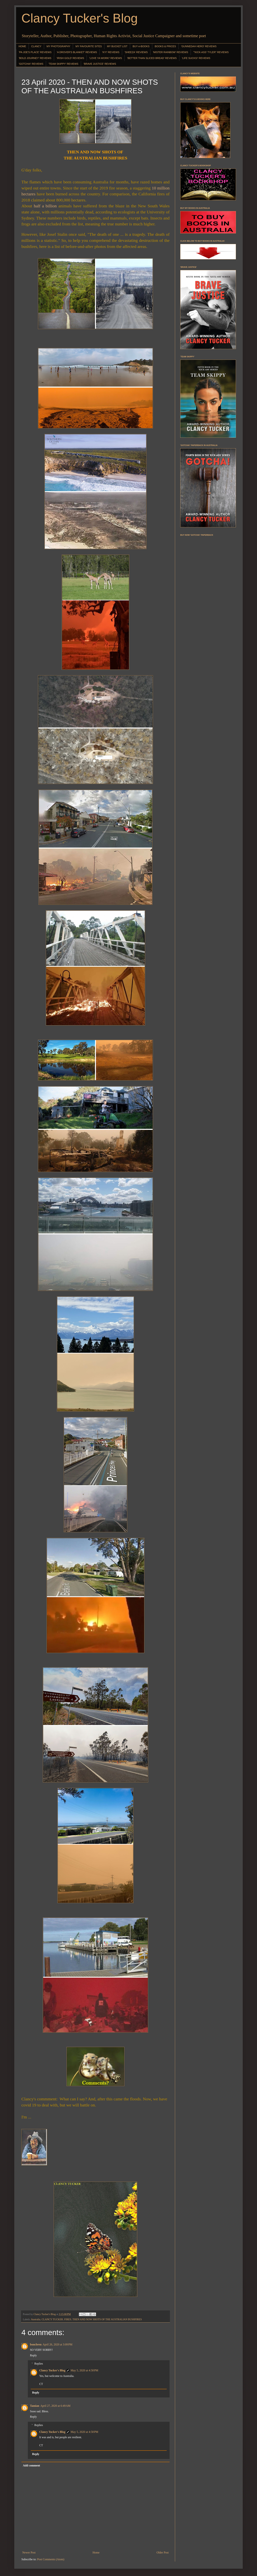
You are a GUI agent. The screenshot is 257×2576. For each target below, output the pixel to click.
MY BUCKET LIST (117, 46)
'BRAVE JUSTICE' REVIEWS (100, 63)
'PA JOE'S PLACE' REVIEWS (35, 52)
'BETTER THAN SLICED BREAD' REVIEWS (152, 58)
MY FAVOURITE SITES (88, 46)
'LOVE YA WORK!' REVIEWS (105, 58)
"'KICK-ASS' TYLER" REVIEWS (211, 52)
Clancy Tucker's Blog (79, 18)
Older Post (163, 2552)
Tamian (34, 2405)
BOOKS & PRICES (165, 46)
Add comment (31, 2465)
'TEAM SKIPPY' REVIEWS (63, 63)
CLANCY (36, 46)
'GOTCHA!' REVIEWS (31, 63)
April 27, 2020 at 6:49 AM (55, 2405)
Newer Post (29, 2552)
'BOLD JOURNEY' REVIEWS (35, 58)
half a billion (45, 206)
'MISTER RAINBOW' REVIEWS (170, 52)
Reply (33, 2355)
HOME (22, 46)
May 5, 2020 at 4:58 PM (84, 2370)
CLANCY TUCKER (52, 2319)
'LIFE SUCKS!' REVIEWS (196, 58)
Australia (35, 2319)
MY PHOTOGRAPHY (58, 46)
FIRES (67, 2319)
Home (96, 2552)
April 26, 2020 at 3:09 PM (57, 2344)
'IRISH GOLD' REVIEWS (70, 58)
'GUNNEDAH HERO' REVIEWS (198, 46)
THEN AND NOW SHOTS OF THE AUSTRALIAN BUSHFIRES (107, 2319)
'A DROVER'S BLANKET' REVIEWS (77, 52)
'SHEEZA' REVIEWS (136, 52)
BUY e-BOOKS (141, 46)
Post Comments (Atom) (50, 2559)
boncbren (36, 2344)
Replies (38, 2363)
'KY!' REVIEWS (110, 52)
